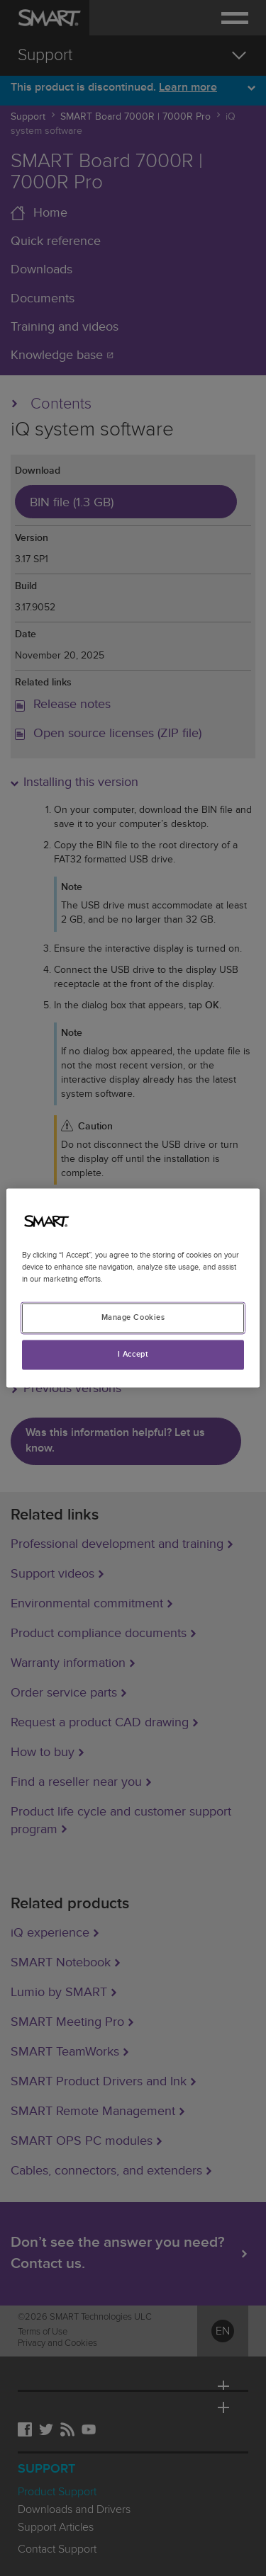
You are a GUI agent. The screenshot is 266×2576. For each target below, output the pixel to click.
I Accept (133, 1355)
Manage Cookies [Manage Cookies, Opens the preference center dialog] (133, 1318)
